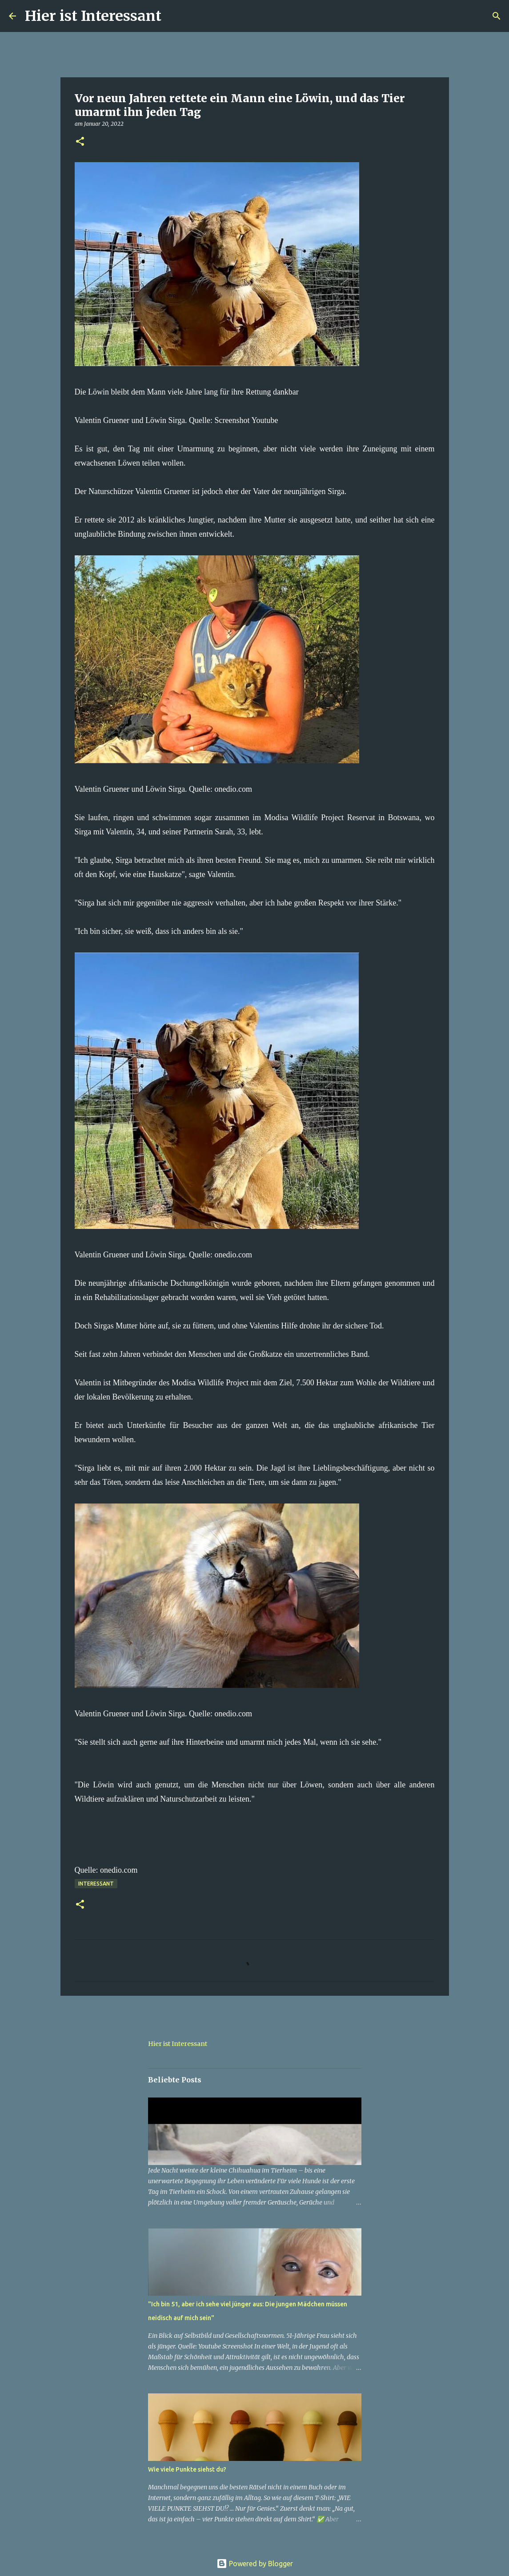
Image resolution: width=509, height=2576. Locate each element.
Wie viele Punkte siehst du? (187, 2469)
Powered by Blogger (254, 2564)
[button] (80, 142)
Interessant (96, 1883)
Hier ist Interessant (93, 16)
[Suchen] (173, 16)
